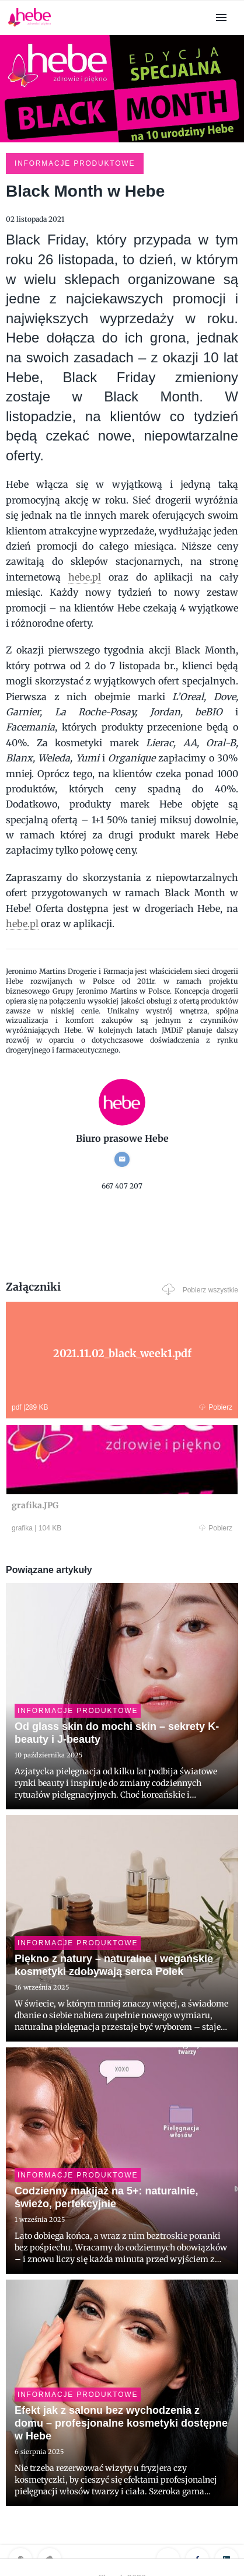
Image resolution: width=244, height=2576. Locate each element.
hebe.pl (84, 577)
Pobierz (215, 1407)
